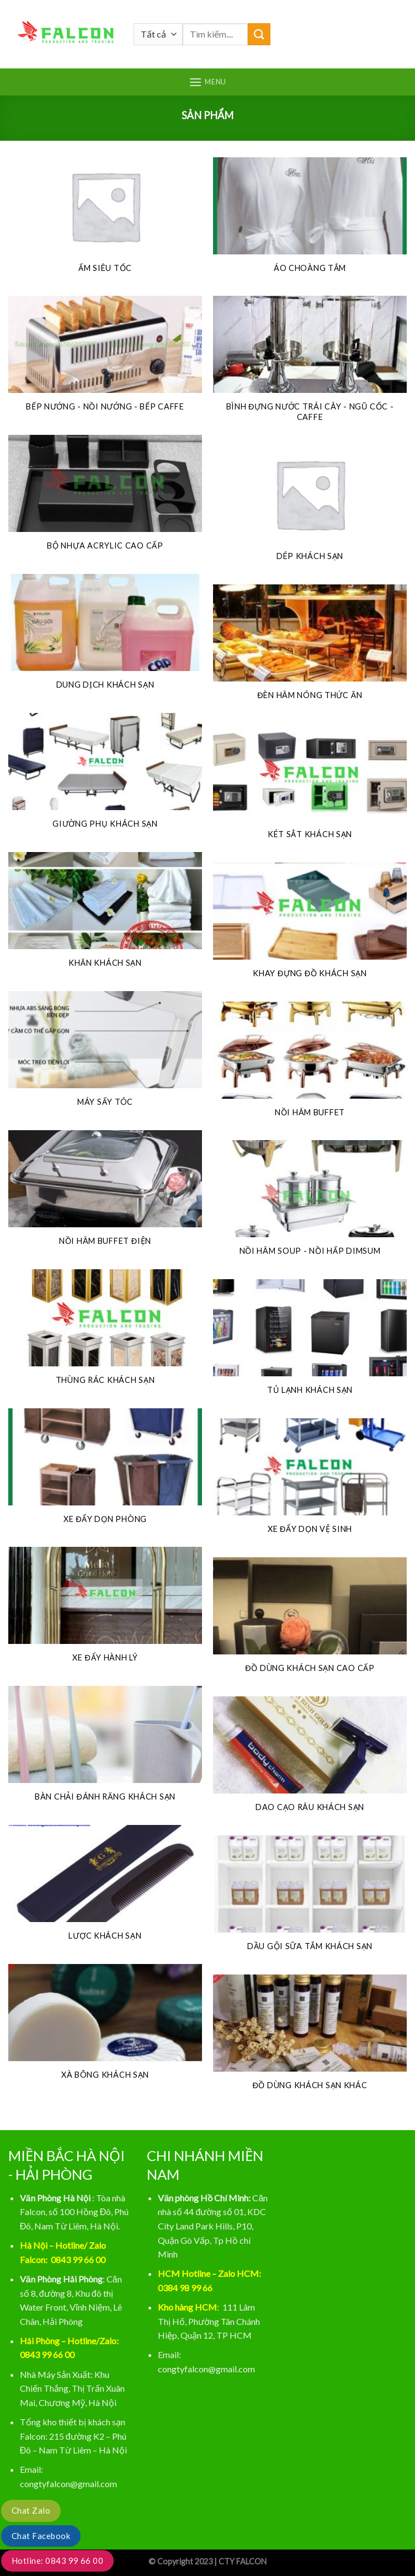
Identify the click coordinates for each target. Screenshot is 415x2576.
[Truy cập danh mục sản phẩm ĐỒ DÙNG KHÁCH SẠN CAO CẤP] (310, 1621)
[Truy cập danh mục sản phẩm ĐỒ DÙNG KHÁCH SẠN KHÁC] (310, 2038)
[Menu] (207, 81)
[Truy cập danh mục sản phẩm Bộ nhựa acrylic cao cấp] (105, 499)
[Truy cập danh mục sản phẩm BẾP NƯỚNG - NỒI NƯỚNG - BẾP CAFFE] (105, 360)
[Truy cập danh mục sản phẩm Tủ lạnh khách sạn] (310, 1343)
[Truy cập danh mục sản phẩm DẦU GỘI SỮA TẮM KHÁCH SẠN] (310, 1899)
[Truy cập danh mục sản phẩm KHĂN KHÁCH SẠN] (105, 916)
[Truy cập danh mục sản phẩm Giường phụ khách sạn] (105, 777)
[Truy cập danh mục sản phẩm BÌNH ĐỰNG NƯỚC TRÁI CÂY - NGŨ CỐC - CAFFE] (310, 365)
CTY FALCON (243, 2561)
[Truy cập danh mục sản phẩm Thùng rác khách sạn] (105, 1333)
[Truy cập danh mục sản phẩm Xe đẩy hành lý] (105, 1611)
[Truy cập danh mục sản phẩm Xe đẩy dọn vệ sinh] (310, 1482)
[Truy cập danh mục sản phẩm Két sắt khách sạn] (310, 787)
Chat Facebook (41, 2536)
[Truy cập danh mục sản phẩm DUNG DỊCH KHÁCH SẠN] (105, 638)
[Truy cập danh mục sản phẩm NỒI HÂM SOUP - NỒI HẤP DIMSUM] (310, 1204)
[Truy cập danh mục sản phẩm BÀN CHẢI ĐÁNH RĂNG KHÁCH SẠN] (105, 1750)
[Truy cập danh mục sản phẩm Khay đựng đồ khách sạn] (310, 927)
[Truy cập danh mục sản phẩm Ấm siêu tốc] (105, 221)
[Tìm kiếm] (397, 34)
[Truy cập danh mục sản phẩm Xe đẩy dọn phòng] (105, 1472)
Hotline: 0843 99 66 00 (57, 2561)
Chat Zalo (31, 2510)
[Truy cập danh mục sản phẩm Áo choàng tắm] (310, 221)
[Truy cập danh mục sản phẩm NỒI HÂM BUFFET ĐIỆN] (105, 1194)
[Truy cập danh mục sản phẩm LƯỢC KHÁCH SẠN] (105, 1889)
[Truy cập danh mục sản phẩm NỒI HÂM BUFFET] (310, 1066)
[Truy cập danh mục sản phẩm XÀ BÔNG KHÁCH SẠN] (105, 2028)
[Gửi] (259, 34)
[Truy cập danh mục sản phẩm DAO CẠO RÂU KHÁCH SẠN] (310, 1760)
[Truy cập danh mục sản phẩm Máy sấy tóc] (105, 1055)
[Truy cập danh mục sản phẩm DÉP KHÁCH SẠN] (310, 509)
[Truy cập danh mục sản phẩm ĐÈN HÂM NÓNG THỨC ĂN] (310, 648)
